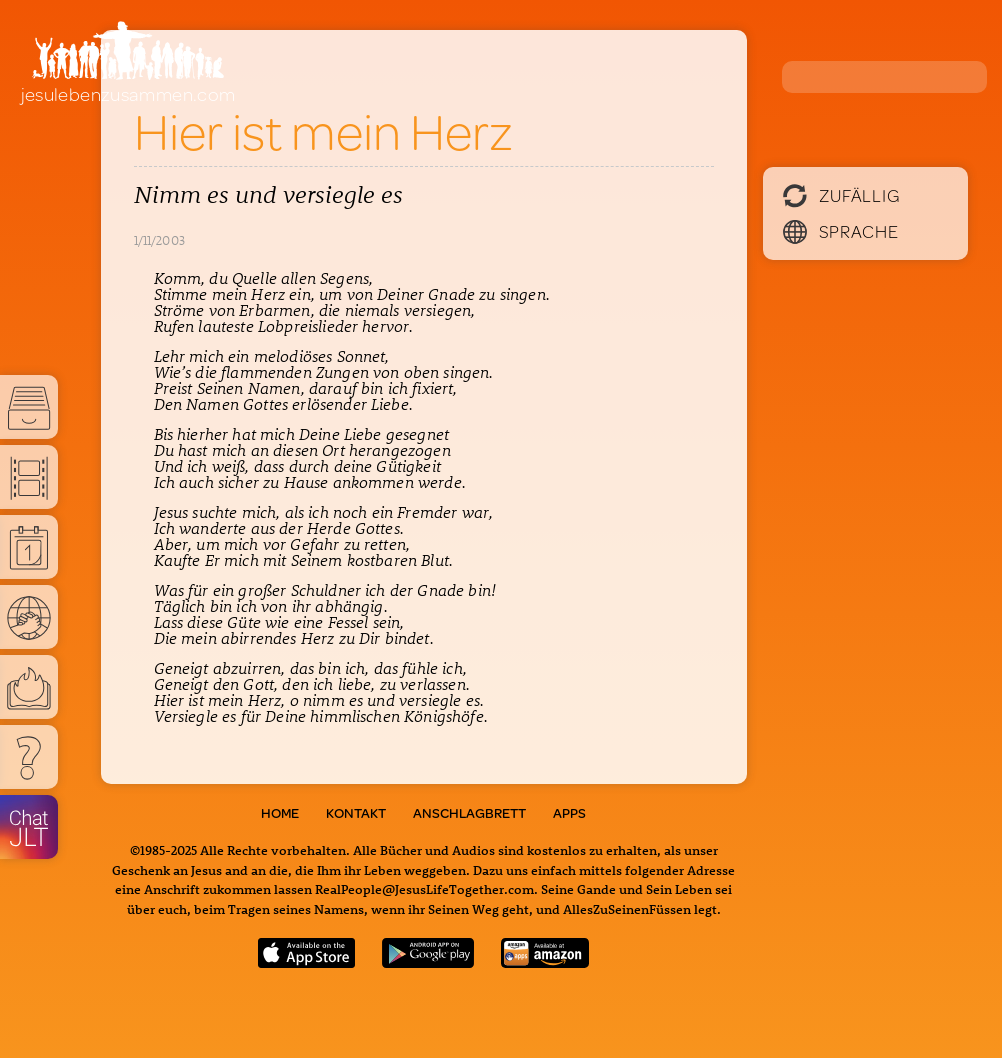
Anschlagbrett (469, 813)
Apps (569, 813)
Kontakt (356, 813)
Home (280, 813)
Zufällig (841, 195)
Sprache (841, 231)
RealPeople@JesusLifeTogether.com (424, 888)
